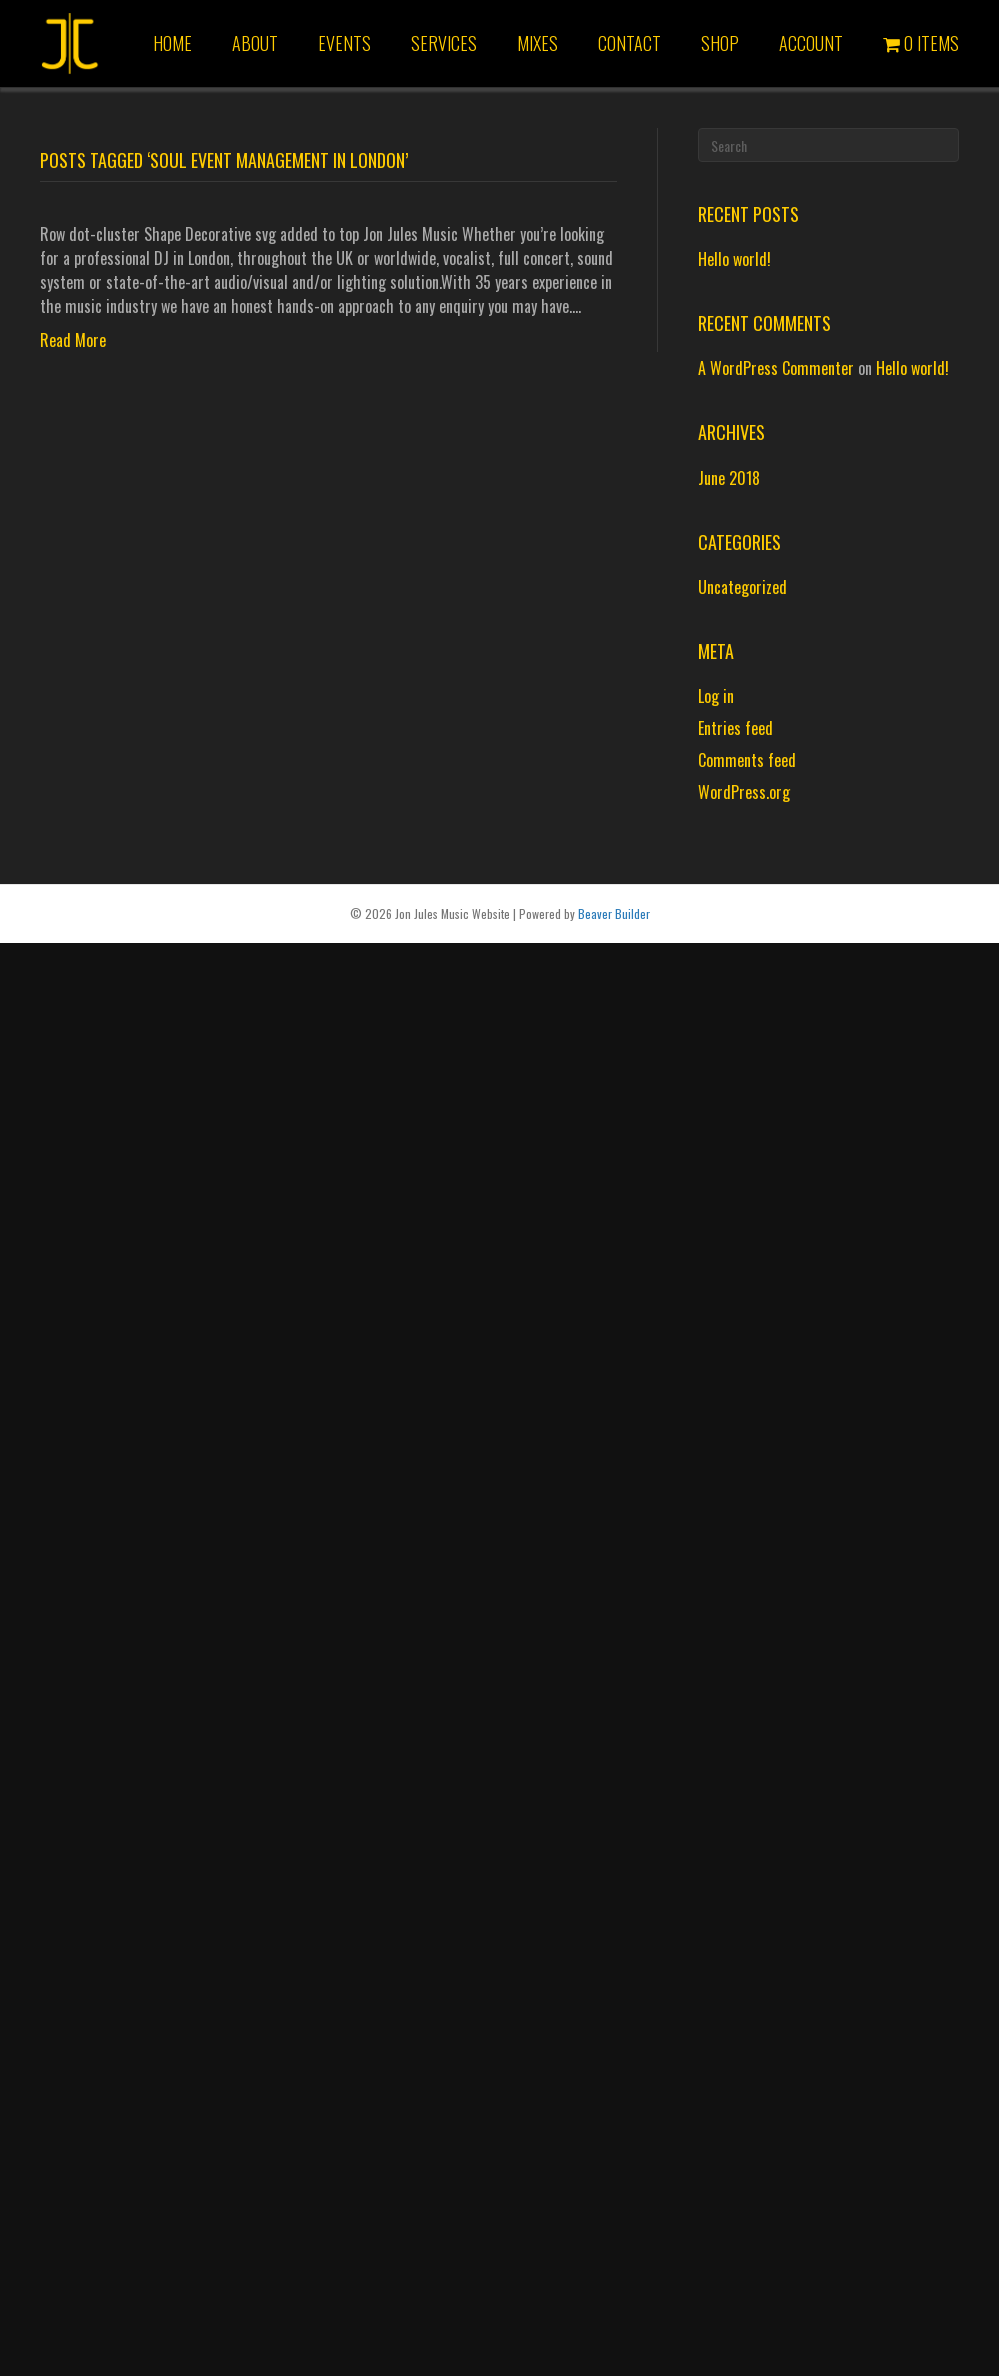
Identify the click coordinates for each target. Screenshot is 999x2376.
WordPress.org (744, 792)
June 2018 (729, 478)
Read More (73, 340)
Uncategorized (742, 587)
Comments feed (747, 760)
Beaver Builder (614, 913)
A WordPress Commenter (776, 368)
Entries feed (735, 728)
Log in (716, 696)
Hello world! (734, 259)
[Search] (828, 145)
